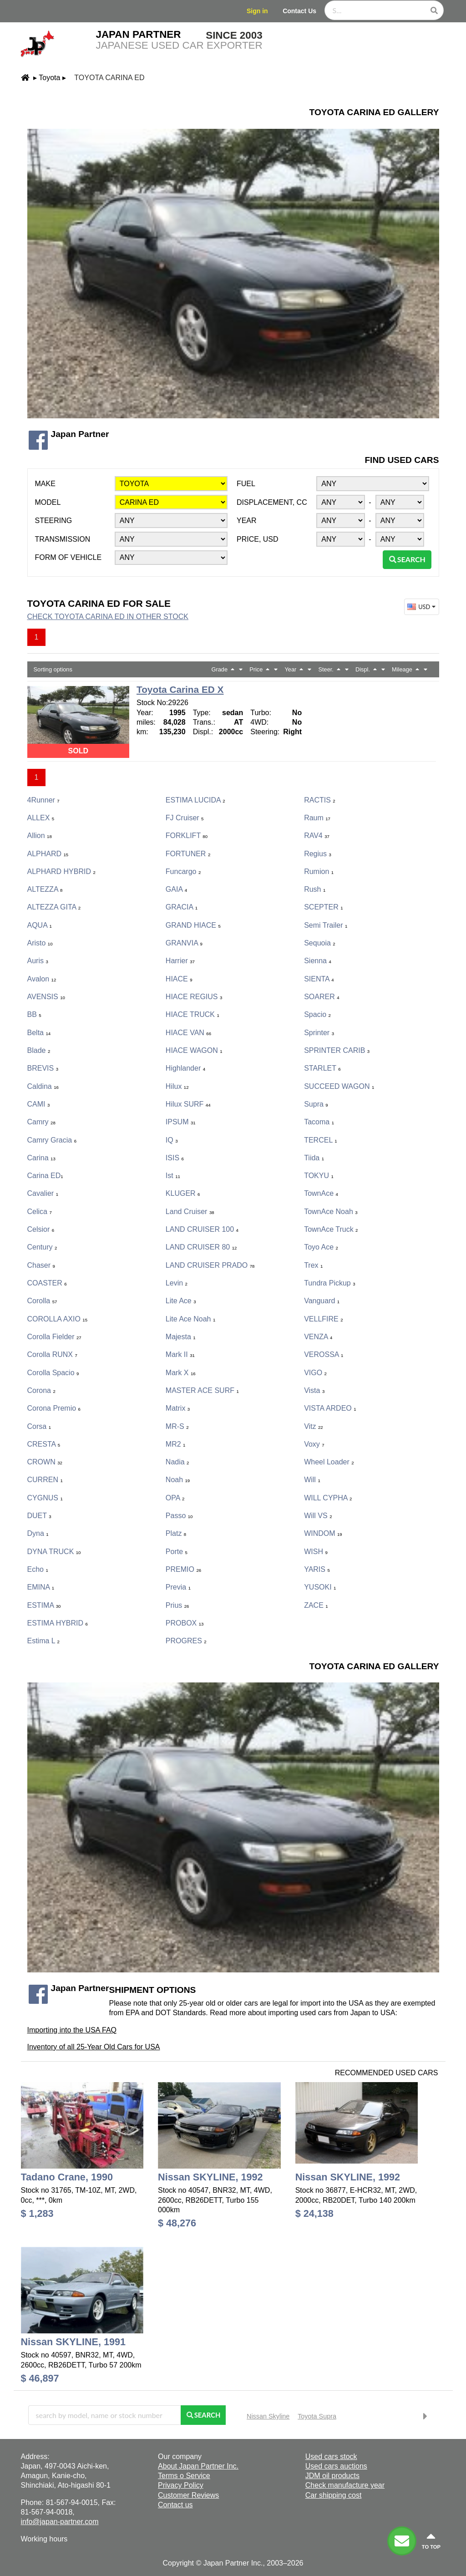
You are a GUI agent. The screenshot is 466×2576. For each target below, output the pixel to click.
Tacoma (319, 1122)
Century (42, 1247)
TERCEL (320, 1140)
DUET (39, 1515)
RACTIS (319, 800)
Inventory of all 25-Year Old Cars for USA (93, 2047)
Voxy (314, 1444)
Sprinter (319, 1032)
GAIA (176, 889)
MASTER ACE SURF (202, 1390)
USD (422, 606)
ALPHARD (48, 854)
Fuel (246, 484)
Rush (314, 889)
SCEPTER (323, 907)
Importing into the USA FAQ (72, 2030)
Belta (39, 1032)
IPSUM (181, 1122)
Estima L (43, 1641)
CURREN (45, 1480)
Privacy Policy (180, 2485)
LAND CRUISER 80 (201, 1247)
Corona (41, 1390)
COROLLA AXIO (57, 1319)
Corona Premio (54, 1408)
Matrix (178, 1408)
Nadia (177, 1462)
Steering (53, 520)
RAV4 (316, 835)
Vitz (313, 1426)
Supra (316, 1104)
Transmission (63, 539)
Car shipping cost (333, 2495)
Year (247, 520)
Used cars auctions (336, 2466)
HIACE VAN (188, 1032)
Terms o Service (184, 2475)
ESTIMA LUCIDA (195, 800)
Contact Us (299, 11)
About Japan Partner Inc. (198, 2466)
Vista (314, 1390)
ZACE (316, 1605)
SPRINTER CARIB (337, 1050)
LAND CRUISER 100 (202, 1229)
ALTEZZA (45, 889)
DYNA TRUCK (54, 1551)
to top (431, 2540)
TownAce (321, 1193)
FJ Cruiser (185, 818)
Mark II (180, 1354)
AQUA (39, 925)
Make (45, 484)
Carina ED (45, 1175)
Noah (178, 1480)
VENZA (318, 1337)
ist (173, 1175)
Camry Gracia (51, 1140)
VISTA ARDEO (330, 1408)
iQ (172, 1140)
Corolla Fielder (54, 1337)
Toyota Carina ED (109, 77)
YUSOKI (320, 1587)
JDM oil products (332, 2475)
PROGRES (186, 1641)
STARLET (322, 1068)
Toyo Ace (321, 1247)
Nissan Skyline (268, 2416)
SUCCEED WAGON (339, 1086)
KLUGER (183, 1193)
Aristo (40, 943)
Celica (39, 1211)
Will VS (318, 1515)
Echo (37, 1569)
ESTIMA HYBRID (57, 1623)
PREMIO (183, 1569)
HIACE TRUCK (192, 1014)
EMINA (41, 1587)
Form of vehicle (68, 557)
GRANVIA (184, 943)
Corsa (39, 1426)
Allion (39, 835)
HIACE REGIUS (194, 997)
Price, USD (258, 539)
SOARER (321, 997)
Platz (176, 1533)
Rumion (319, 871)
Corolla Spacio (53, 1373)
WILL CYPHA (328, 1498)
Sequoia (319, 943)
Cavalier (42, 1193)
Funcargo (183, 871)
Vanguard (321, 1301)
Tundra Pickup (329, 1283)
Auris (37, 961)
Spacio (317, 1014)
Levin (176, 1283)
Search (407, 559)
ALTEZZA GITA (54, 907)
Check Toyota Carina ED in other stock (107, 616)
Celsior (41, 1229)
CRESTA (44, 1444)
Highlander (185, 1068)
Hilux (177, 1086)
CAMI (38, 1104)
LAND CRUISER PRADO (210, 1265)
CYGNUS (45, 1498)
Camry (41, 1122)
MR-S (177, 1426)
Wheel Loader (329, 1462)
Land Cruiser (190, 1211)
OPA (175, 1498)
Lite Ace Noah (190, 1319)
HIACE (179, 979)
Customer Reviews (188, 2495)
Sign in (257, 11)
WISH (316, 1551)
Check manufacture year (345, 2485)
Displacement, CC (272, 502)
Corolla (42, 1301)
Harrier (180, 961)
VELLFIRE (323, 1319)
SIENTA (319, 979)
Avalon (41, 979)
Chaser (41, 1265)
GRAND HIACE (193, 925)
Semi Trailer (325, 925)
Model (48, 502)
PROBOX (185, 1623)
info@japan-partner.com (60, 2521)
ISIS (175, 1158)
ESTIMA (44, 1605)
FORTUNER (188, 854)
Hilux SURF (188, 1104)
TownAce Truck (331, 1229)
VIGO (315, 1373)
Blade (39, 1050)
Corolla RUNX (52, 1354)
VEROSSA (323, 1354)
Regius (317, 854)
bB (34, 1014)
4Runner (43, 800)
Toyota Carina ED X (180, 689)
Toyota (49, 77)
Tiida (314, 1158)
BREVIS (42, 1068)
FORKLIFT (187, 835)
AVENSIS (46, 997)
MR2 (176, 1444)
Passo (179, 1515)
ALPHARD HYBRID (61, 871)
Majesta (181, 1337)
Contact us (175, 2505)
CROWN (44, 1462)
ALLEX (41, 818)
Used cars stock (331, 2456)
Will (312, 1480)
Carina (41, 1158)
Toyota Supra (317, 2416)
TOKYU (319, 1175)
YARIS (317, 1569)
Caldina (43, 1086)
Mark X (181, 1373)
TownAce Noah (330, 1211)
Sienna (317, 961)
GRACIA (182, 907)
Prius (177, 1605)
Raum (317, 818)
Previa (178, 1587)
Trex (313, 1265)
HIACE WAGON (194, 1050)
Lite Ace (181, 1301)
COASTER (47, 1283)
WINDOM (323, 1533)
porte (176, 1551)
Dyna (38, 1533)
